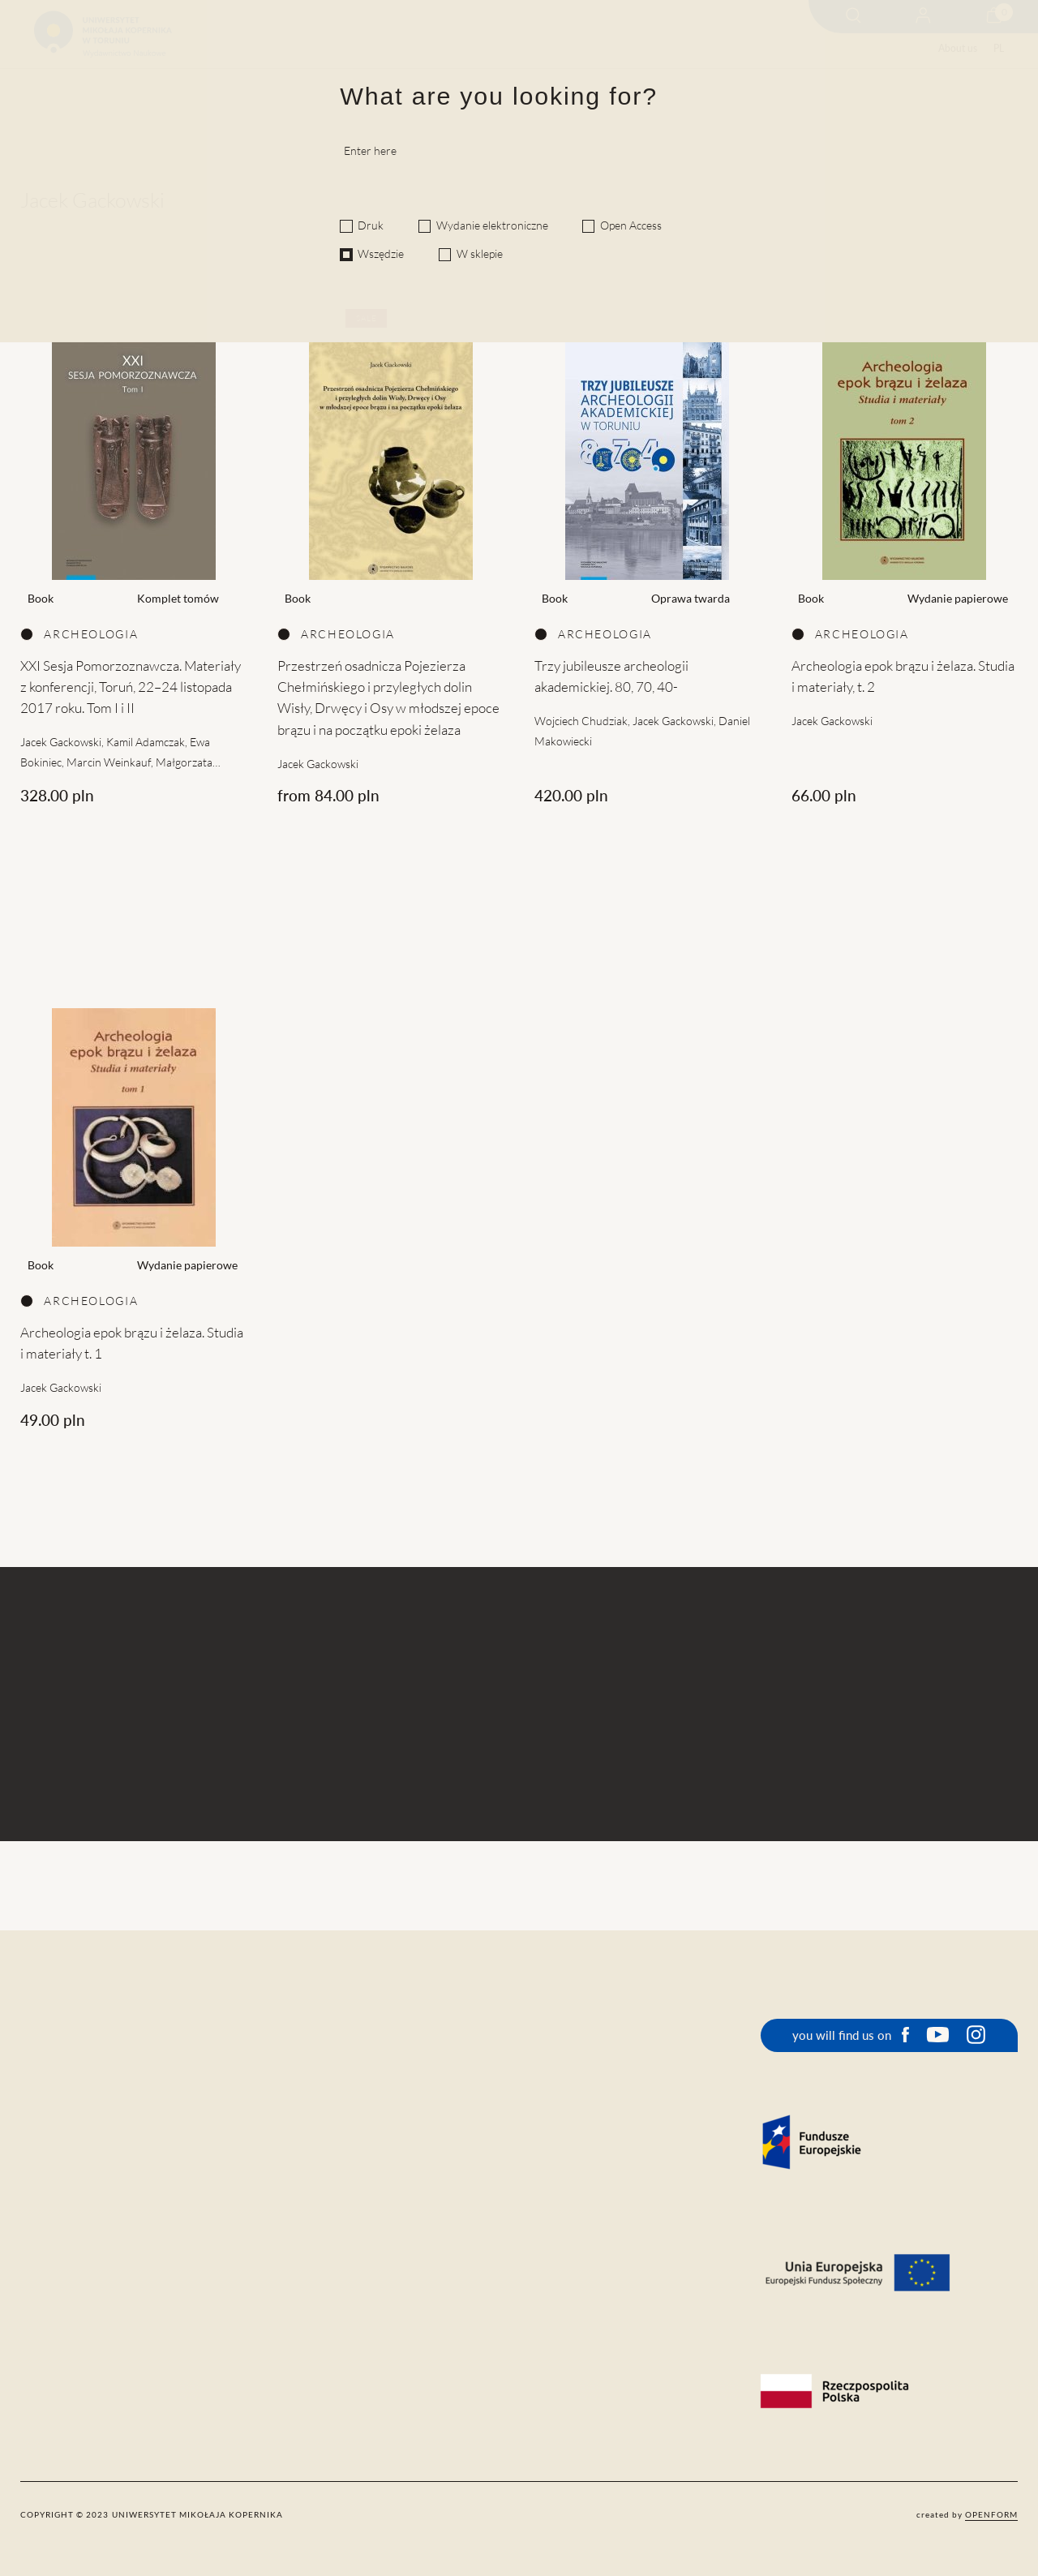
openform (991, 2514)
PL (998, 48)
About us (957, 48)
